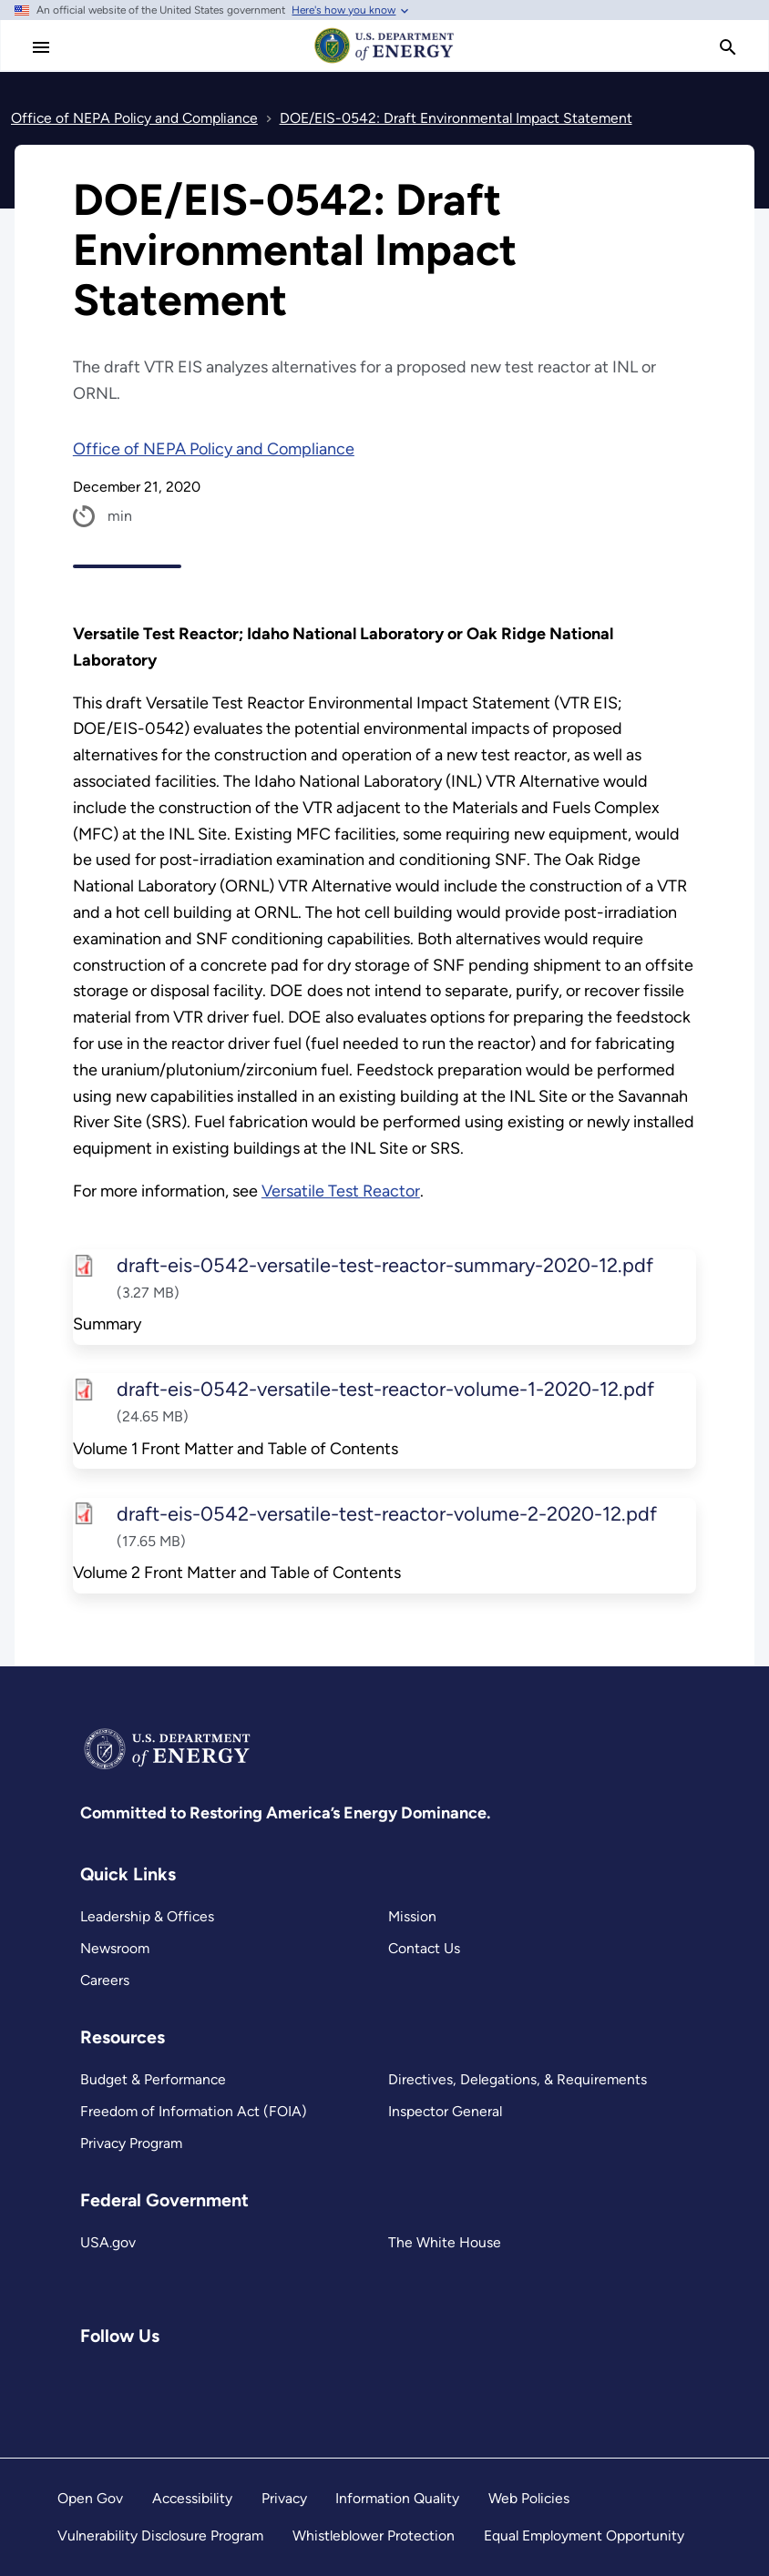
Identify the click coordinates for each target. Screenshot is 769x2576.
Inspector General (445, 2111)
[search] (728, 47)
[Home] (384, 62)
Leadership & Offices (147, 1916)
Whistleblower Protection (373, 2535)
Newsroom (114, 1948)
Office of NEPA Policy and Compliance (213, 449)
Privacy (284, 2498)
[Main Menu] (41, 47)
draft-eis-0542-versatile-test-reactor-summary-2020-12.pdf (384, 1265)
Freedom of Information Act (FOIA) (193, 2111)
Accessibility (192, 2498)
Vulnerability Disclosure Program (160, 2535)
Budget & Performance (153, 2079)
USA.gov (108, 2242)
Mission (412, 1916)
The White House (444, 2242)
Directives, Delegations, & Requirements (517, 2079)
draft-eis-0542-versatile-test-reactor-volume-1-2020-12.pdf (384, 1389)
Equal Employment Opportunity (584, 2535)
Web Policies (528, 2498)
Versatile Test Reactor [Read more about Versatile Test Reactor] (340, 1191)
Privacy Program (131, 2143)
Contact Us (424, 1948)
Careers (104, 1980)
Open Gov (90, 2498)
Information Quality (397, 2498)
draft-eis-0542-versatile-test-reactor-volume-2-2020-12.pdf (386, 1513)
